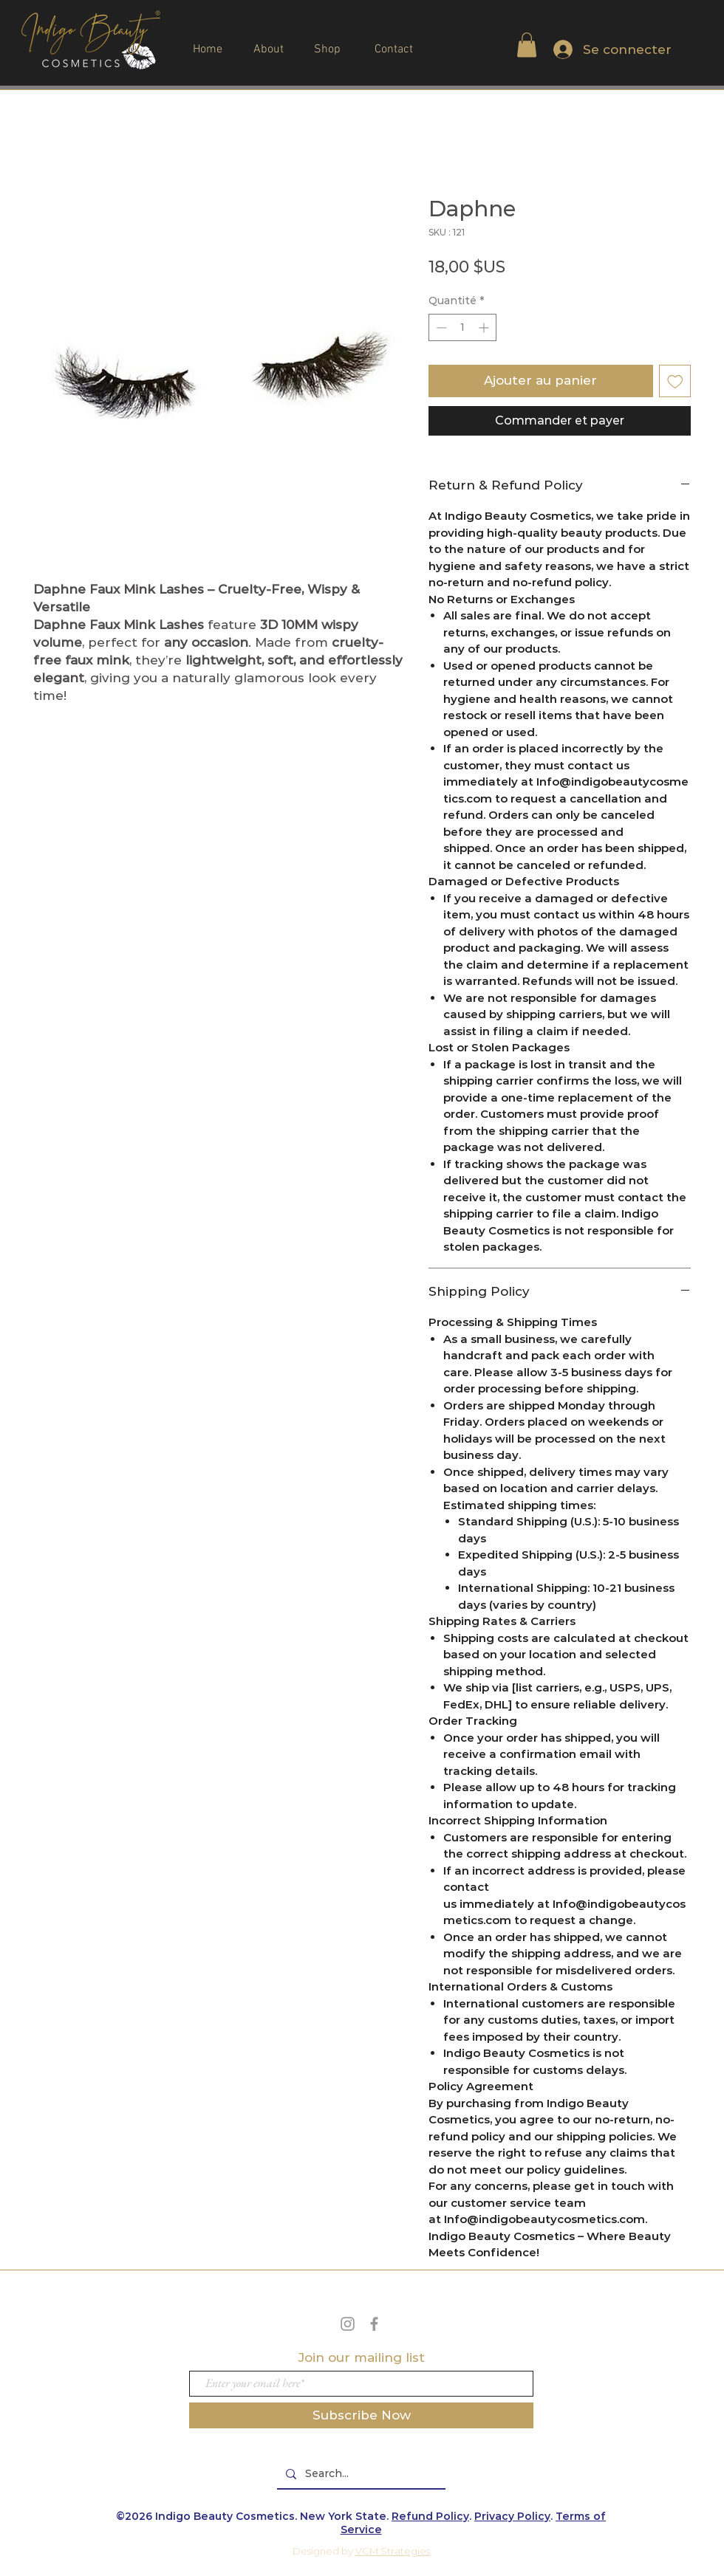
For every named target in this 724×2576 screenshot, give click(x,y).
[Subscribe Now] (361, 2415)
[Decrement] (440, 327)
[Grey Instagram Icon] (347, 2324)
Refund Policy (430, 2516)
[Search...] (359, 2474)
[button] (526, 44)
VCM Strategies (392, 2551)
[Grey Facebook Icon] (374, 2324)
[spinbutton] (462, 327)
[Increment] (485, 327)
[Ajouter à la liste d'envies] (675, 381)
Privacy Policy (512, 2516)
